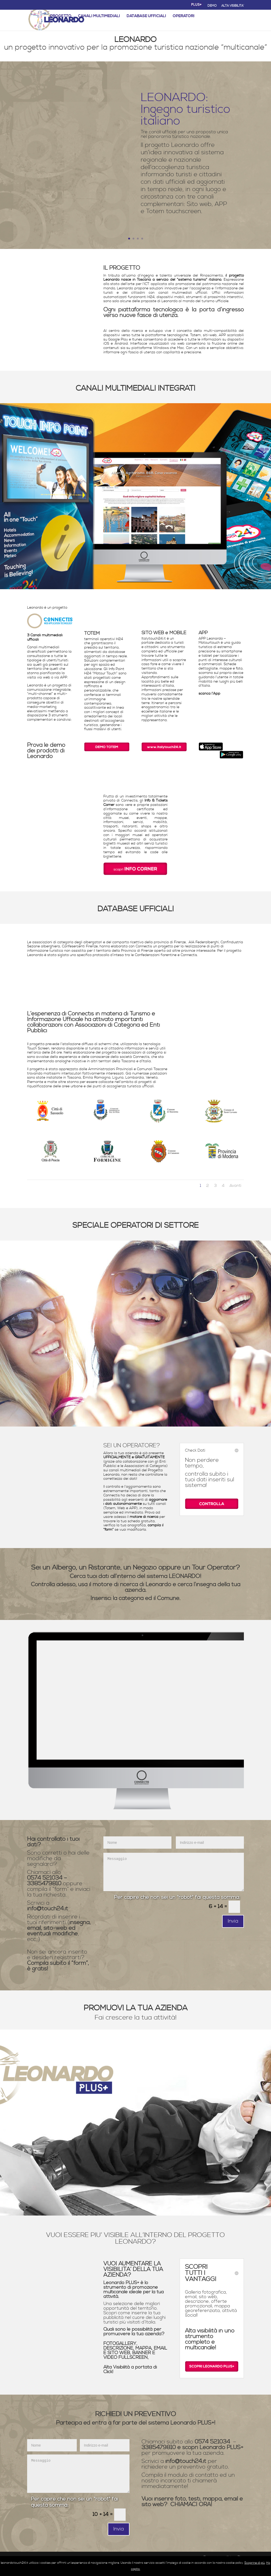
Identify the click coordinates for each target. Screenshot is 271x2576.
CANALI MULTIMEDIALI (99, 22)
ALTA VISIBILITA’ (232, 6)
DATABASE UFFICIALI (146, 22)
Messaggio (173, 1872)
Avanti (235, 1185)
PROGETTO (60, 22)
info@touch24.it (47, 1908)
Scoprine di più (254, 2563)
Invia (233, 1921)
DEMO (212, 6)
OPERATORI (183, 22)
